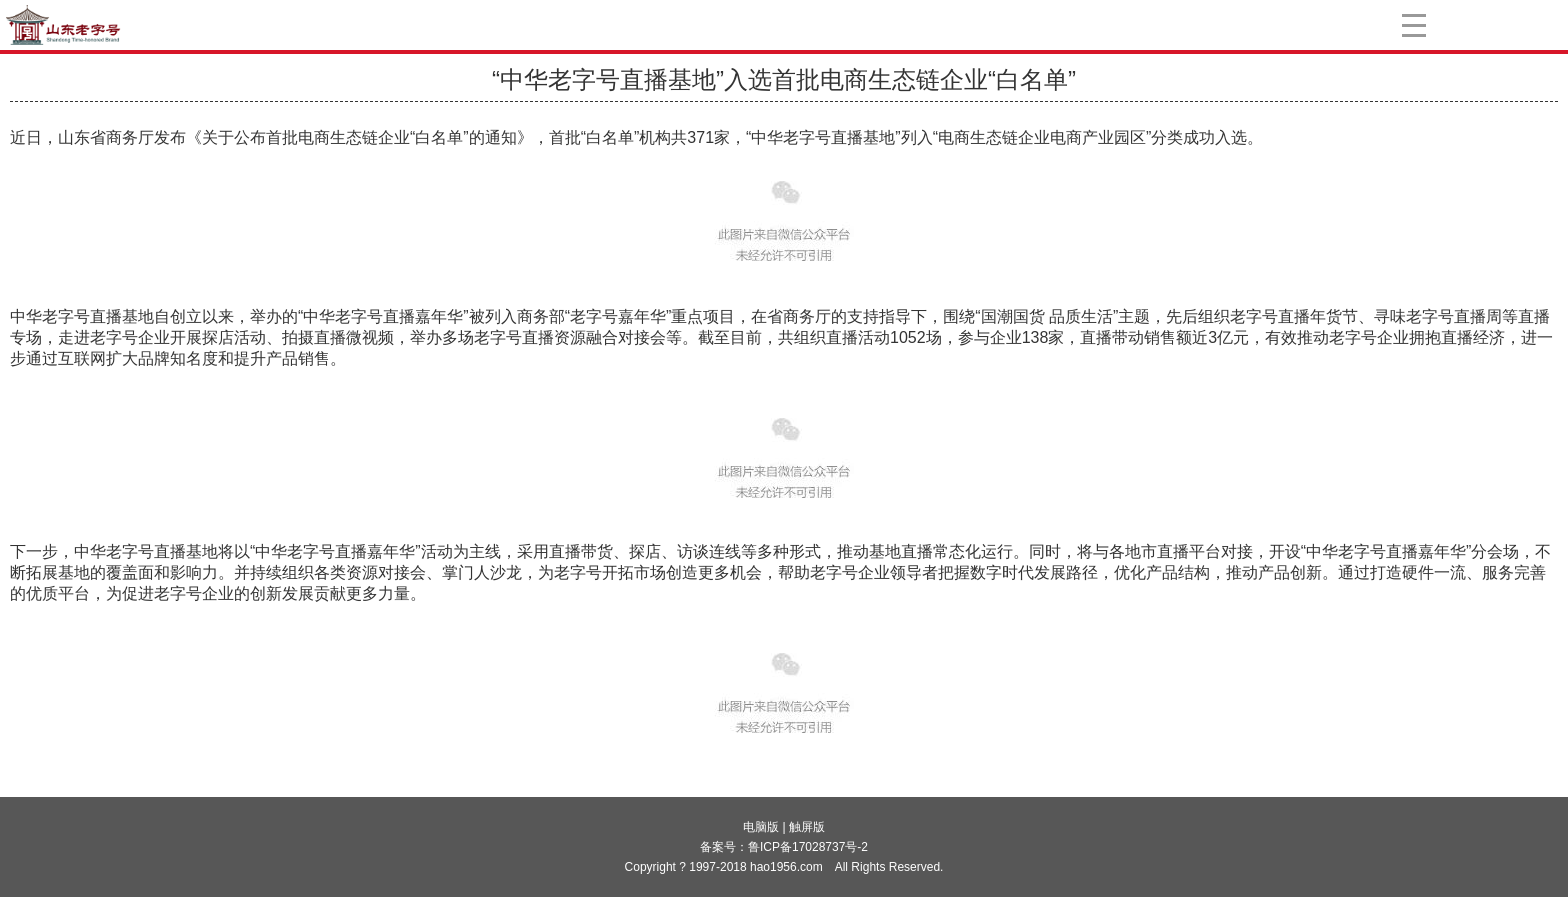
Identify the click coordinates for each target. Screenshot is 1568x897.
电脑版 (761, 827)
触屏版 (807, 827)
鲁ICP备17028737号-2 (808, 847)
